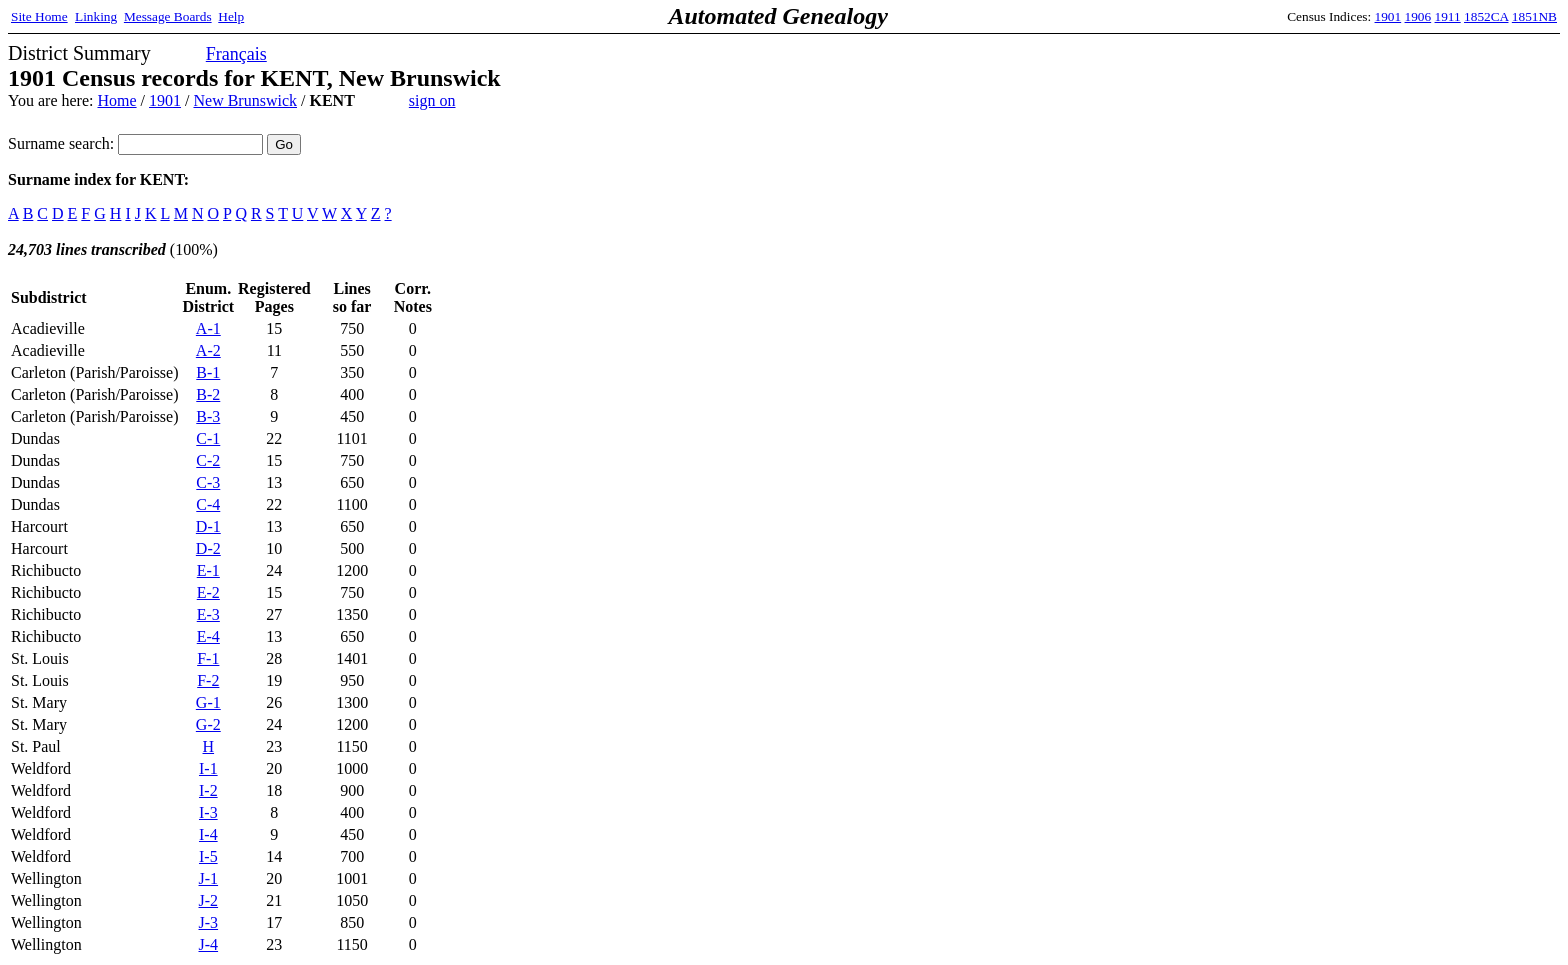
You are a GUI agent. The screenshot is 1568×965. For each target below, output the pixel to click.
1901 (1388, 16)
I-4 (208, 834)
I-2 (208, 790)
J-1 (209, 878)
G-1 (208, 702)
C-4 (208, 504)
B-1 (208, 372)
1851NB (1534, 16)
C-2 (208, 460)
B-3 (208, 416)
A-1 (208, 328)
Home (116, 100)
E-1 (208, 570)
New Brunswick (245, 100)
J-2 (209, 900)
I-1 (208, 768)
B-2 (208, 394)
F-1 (208, 658)
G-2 (208, 724)
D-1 (208, 526)
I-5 (208, 856)
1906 (1418, 16)
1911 (1448, 16)
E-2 (208, 592)
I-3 (208, 812)
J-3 (209, 922)
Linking (96, 16)
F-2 (208, 680)
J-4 (209, 944)
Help (231, 16)
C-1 (208, 438)
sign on (432, 100)
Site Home (39, 16)
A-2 (208, 350)
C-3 (208, 482)
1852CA (1486, 16)
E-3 (208, 614)
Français (236, 54)
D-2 (208, 548)
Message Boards (168, 16)
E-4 (208, 636)
